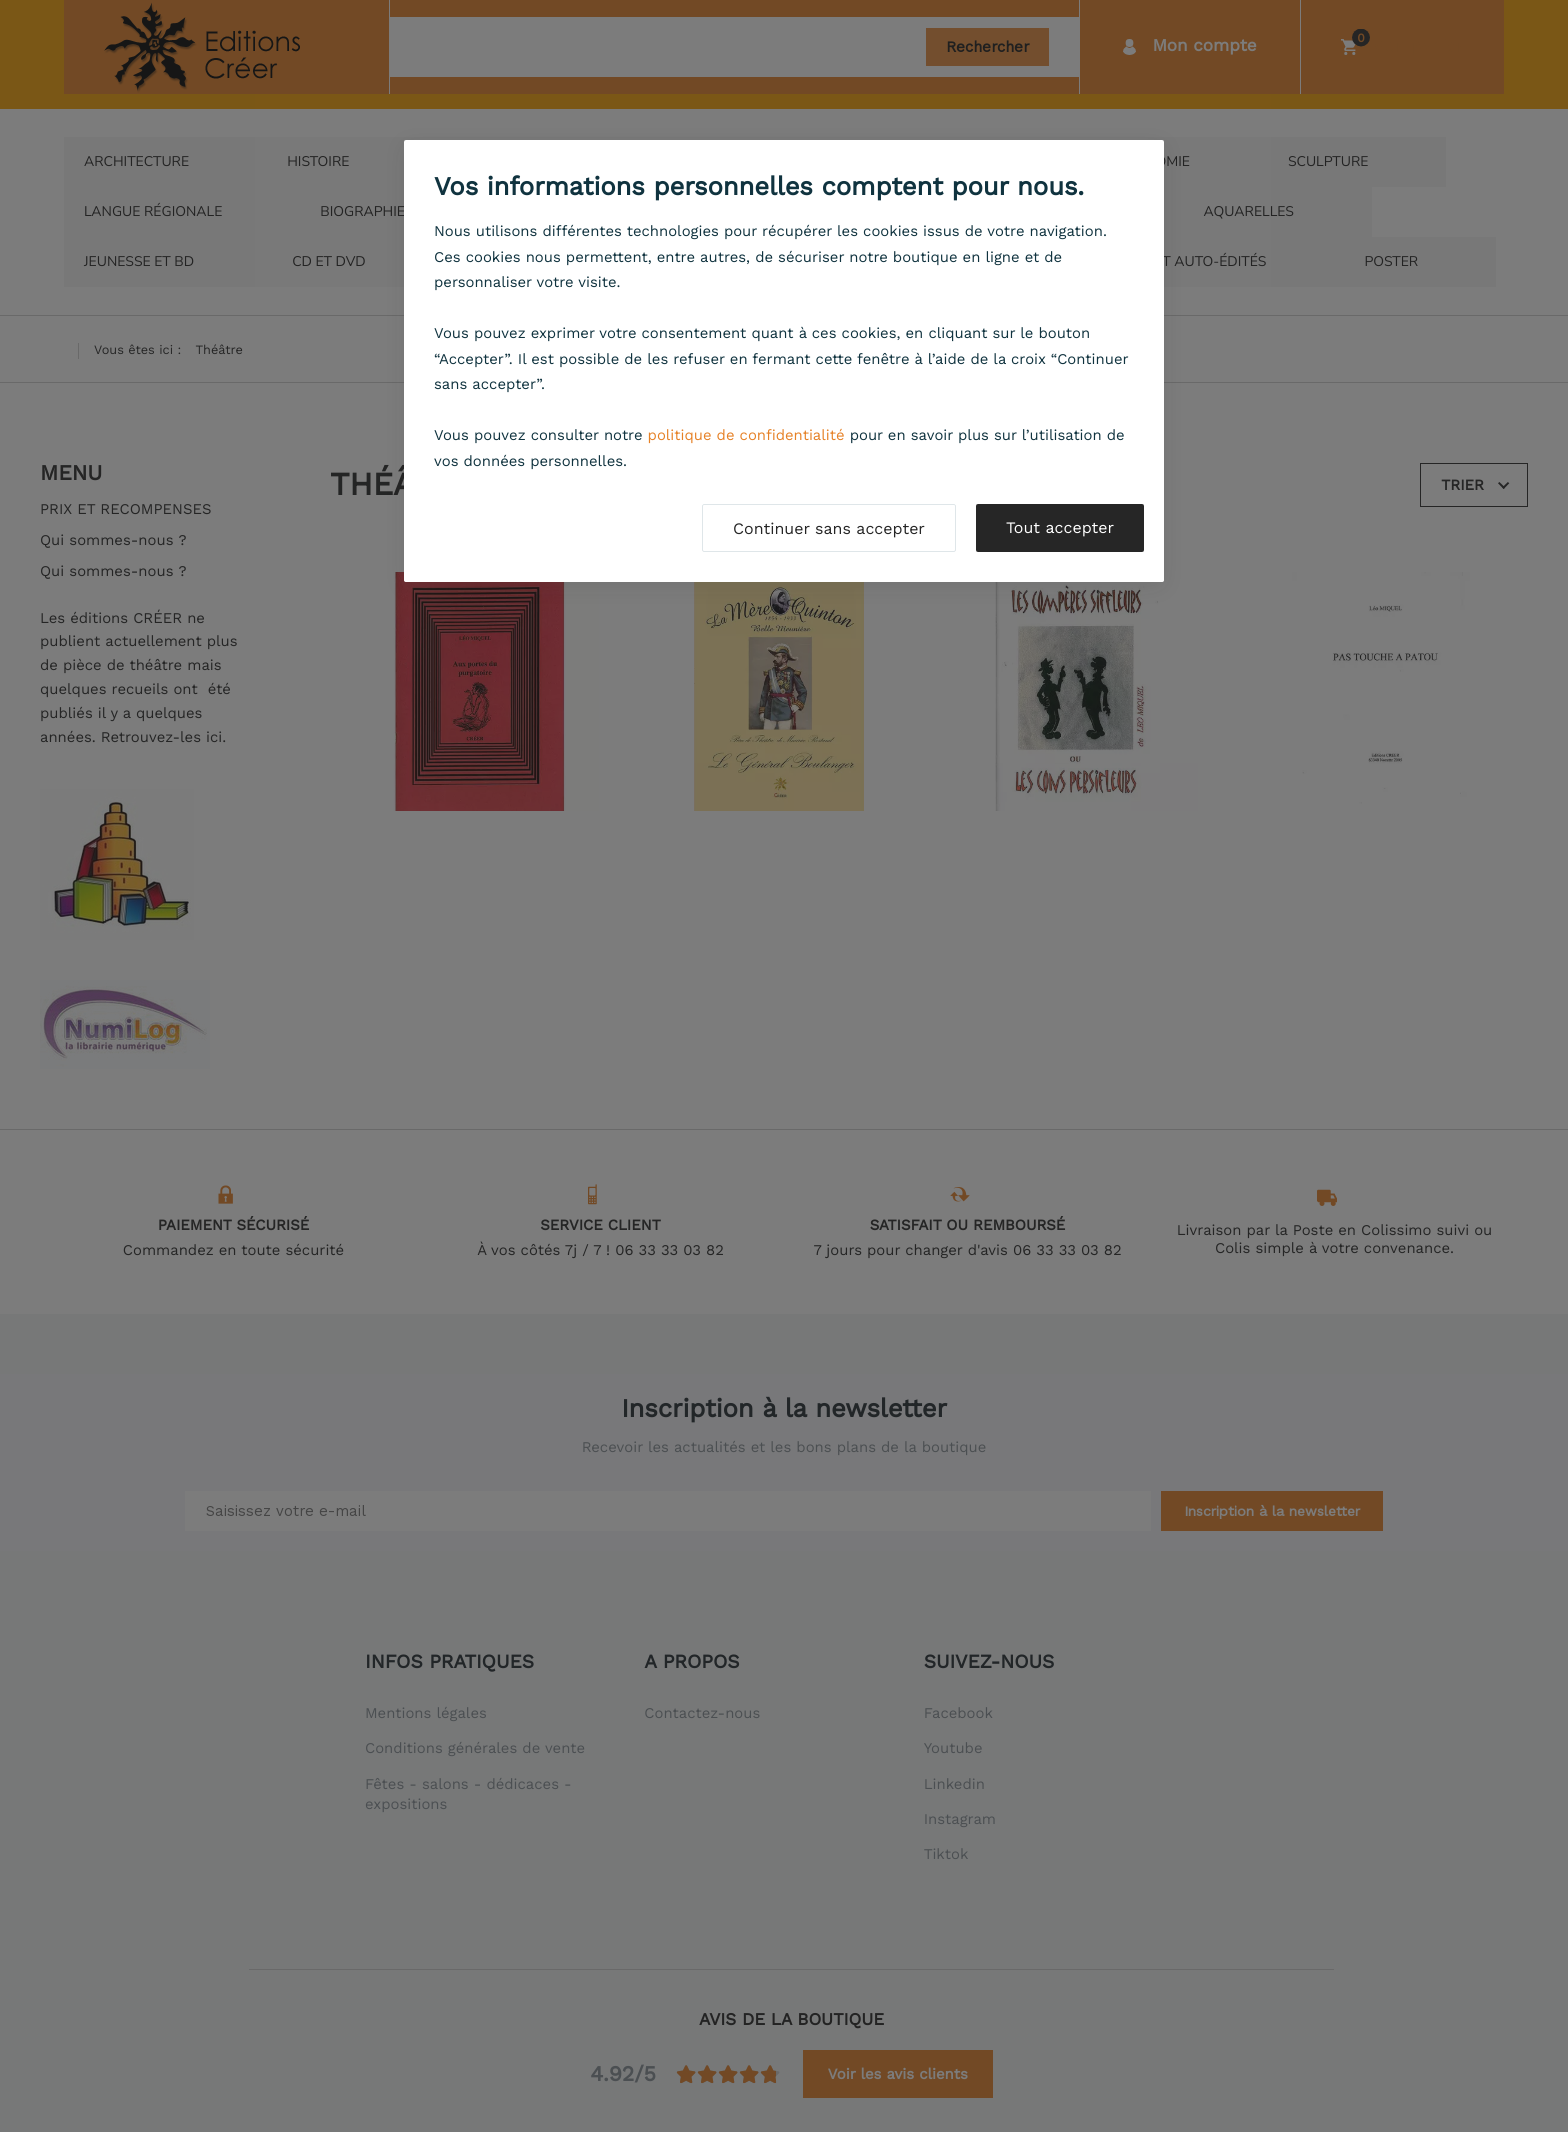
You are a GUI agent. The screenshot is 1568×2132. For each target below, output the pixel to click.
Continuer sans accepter (829, 528)
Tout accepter (1060, 527)
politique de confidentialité (746, 435)
